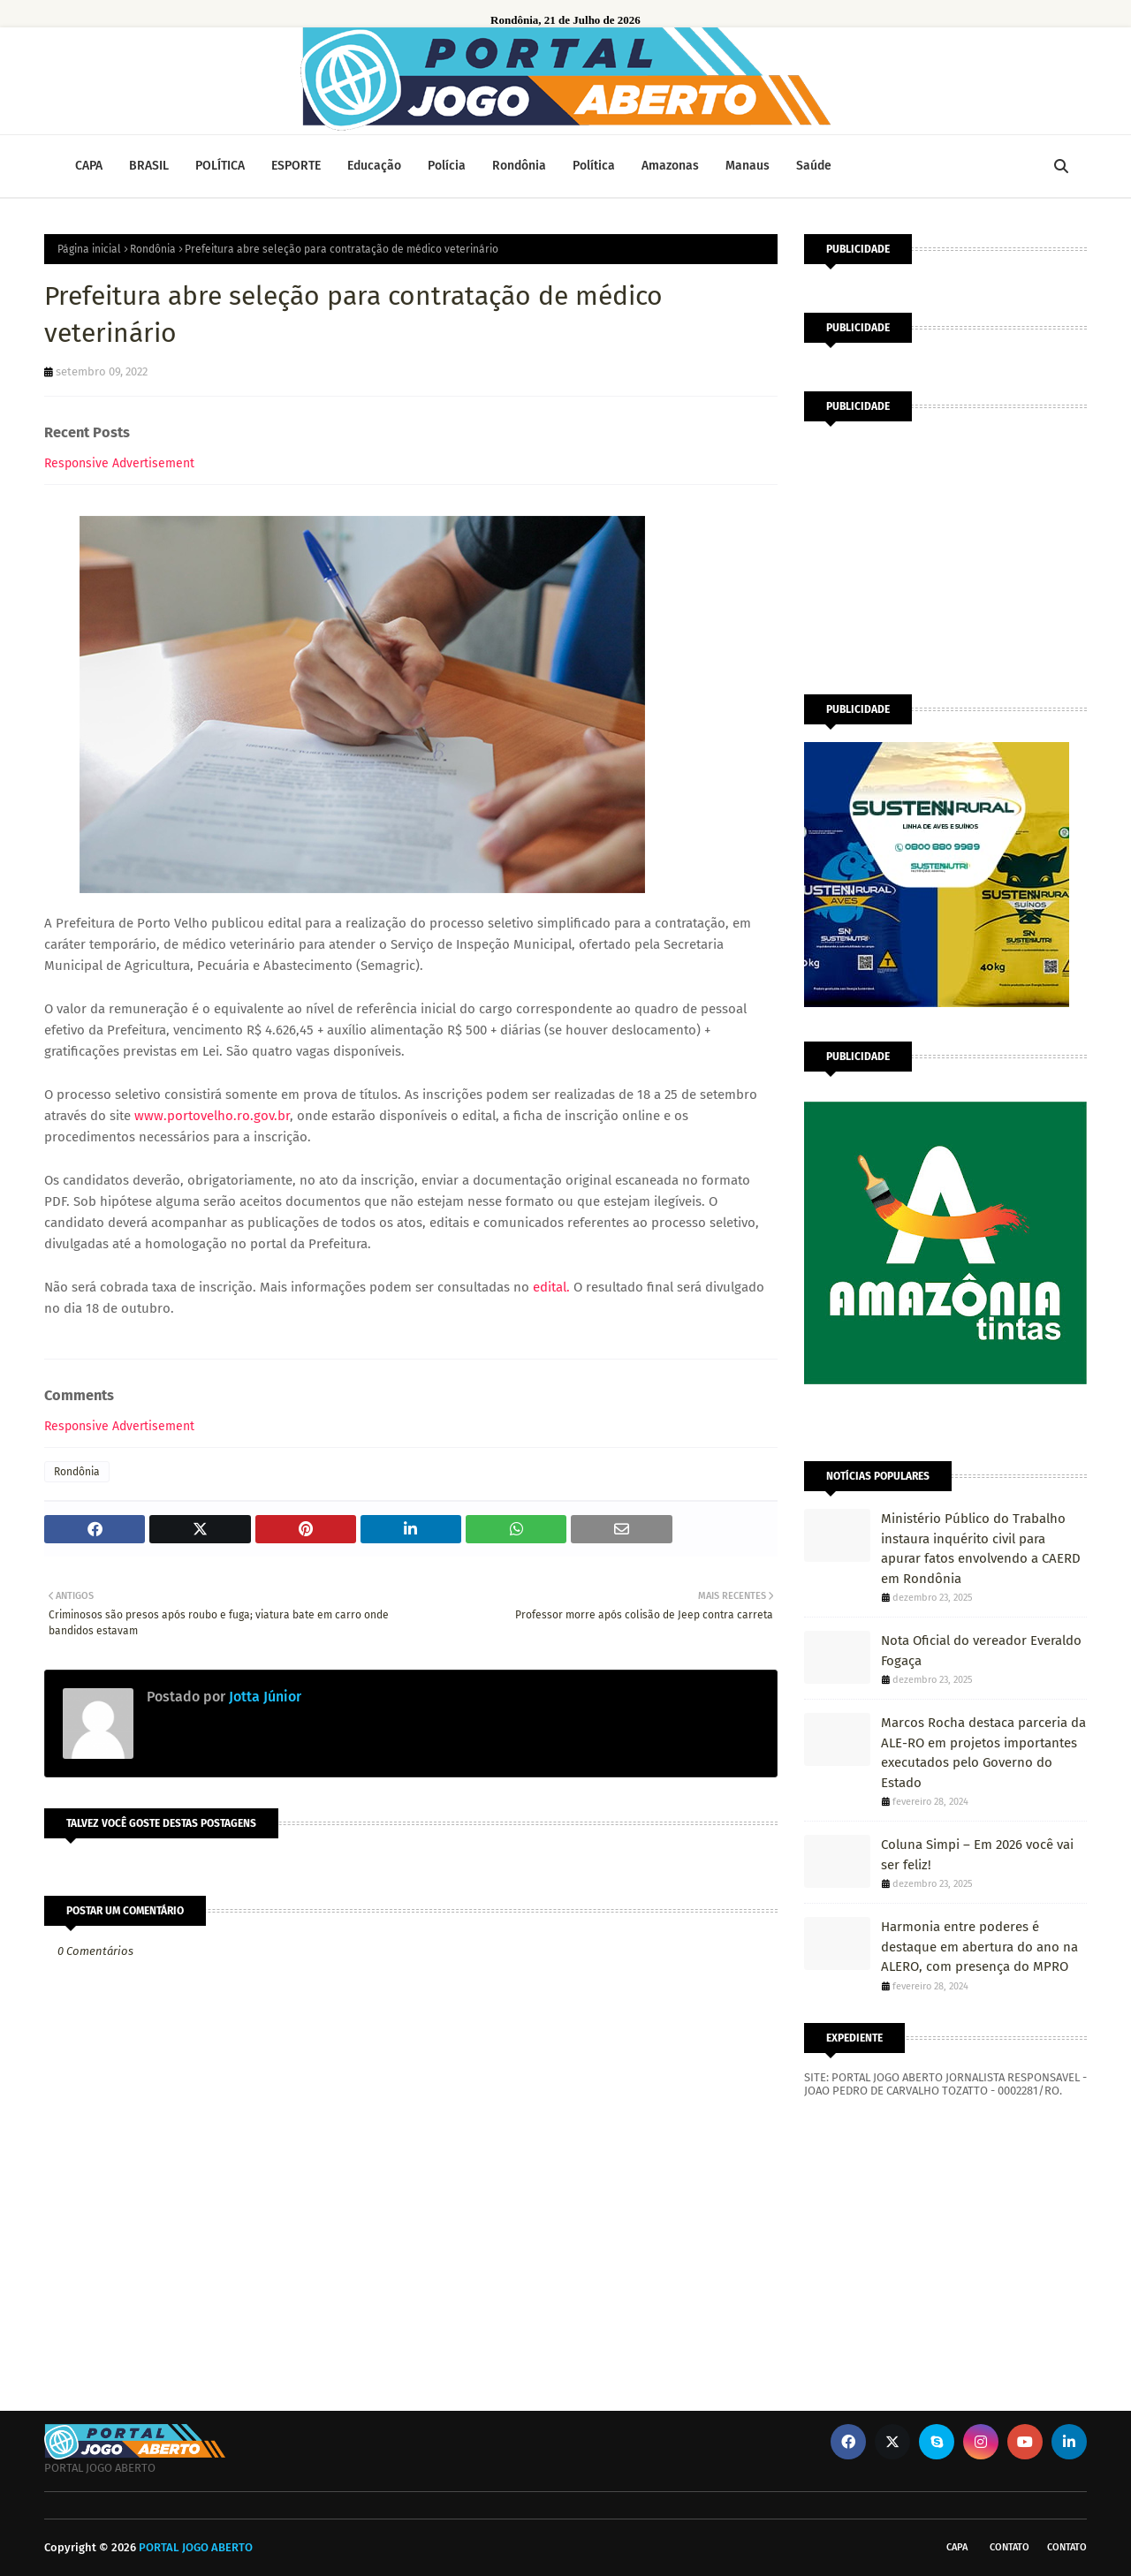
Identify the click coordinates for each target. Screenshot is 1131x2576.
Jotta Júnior (263, 1696)
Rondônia (153, 249)
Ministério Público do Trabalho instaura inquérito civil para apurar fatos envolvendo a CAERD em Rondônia (981, 1549)
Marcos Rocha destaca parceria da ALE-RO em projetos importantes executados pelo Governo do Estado (983, 1753)
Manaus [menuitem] (747, 165)
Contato (1009, 2547)
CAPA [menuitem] (88, 165)
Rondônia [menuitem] (519, 165)
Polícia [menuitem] (447, 165)
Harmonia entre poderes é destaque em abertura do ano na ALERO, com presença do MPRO (979, 1946)
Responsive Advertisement (119, 463)
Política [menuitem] (594, 165)
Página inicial (89, 249)
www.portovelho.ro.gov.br (212, 1116)
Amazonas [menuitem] (670, 165)
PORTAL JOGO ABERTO (196, 2547)
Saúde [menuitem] (813, 165)
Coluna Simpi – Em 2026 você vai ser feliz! (977, 1855)
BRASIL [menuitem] (149, 165)
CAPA (957, 2547)
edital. (551, 1287)
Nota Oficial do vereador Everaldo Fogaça (981, 1651)
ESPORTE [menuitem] (296, 165)
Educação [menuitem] (374, 165)
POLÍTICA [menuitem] (220, 165)
